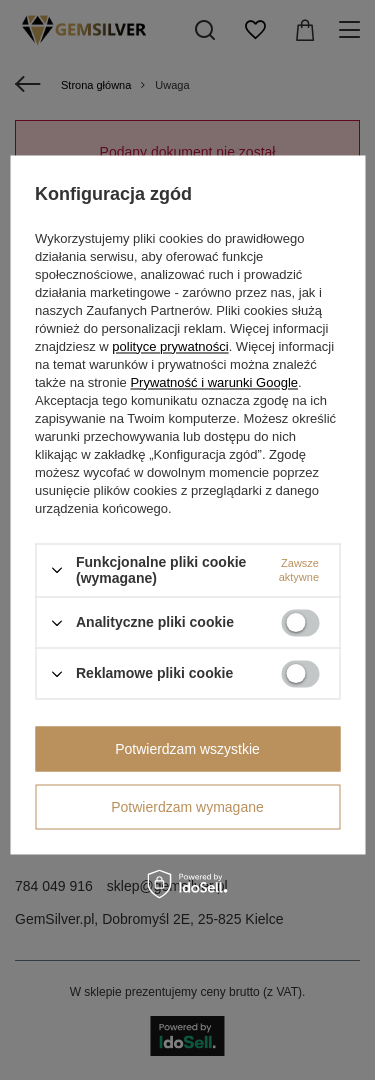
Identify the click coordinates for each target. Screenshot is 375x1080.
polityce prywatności (170, 346)
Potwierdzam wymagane (187, 807)
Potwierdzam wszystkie (187, 749)
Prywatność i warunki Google (214, 382)
